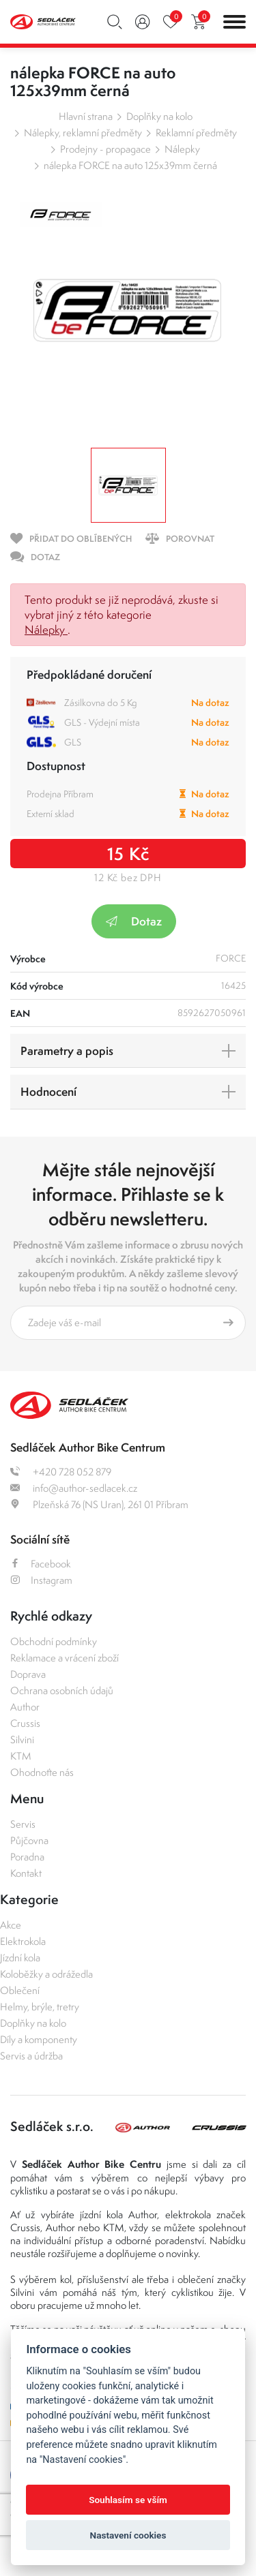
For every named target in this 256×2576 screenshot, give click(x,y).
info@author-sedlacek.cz (73, 1488)
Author (25, 1706)
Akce (10, 1924)
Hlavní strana (86, 116)
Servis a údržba (31, 2055)
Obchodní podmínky (53, 1641)
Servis (22, 1824)
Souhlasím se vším (128, 2499)
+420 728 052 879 (60, 1471)
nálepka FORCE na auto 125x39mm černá (130, 165)
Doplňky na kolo (159, 116)
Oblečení (20, 1990)
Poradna (27, 1856)
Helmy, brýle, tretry (39, 2006)
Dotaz (134, 921)
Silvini (22, 1739)
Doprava (28, 1674)
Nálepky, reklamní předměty (83, 132)
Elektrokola (23, 1941)
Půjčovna (29, 1840)
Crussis (25, 1723)
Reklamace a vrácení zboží (64, 1657)
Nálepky (182, 148)
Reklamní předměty (196, 132)
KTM (20, 1755)
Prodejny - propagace (105, 148)
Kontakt (26, 1873)
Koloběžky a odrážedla (46, 1973)
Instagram (41, 1580)
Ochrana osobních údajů (61, 1690)
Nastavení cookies (128, 2535)
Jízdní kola (20, 1957)
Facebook (40, 1563)
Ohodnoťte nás (42, 1772)
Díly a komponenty (38, 2039)
